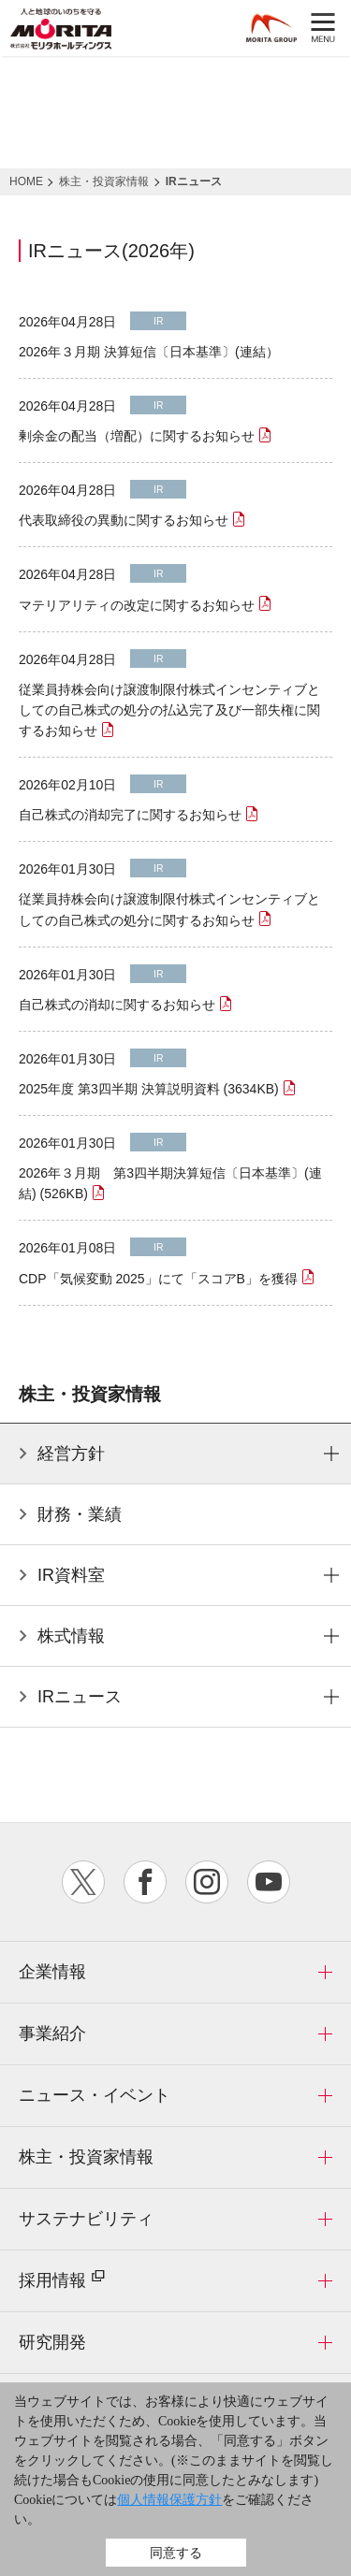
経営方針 (71, 1453)
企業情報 (52, 1971)
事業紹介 (52, 2033)
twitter (83, 1881)
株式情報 (71, 1636)
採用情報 (62, 2279)
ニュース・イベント (94, 2095)
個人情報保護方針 (169, 2500)
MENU (323, 28)
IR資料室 (71, 1575)
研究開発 (52, 2342)
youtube (268, 1881)
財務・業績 (79, 1514)
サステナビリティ (86, 2218)
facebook (145, 1881)
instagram (206, 1881)
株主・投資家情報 (86, 2157)
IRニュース (79, 1696)
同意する (176, 2552)
